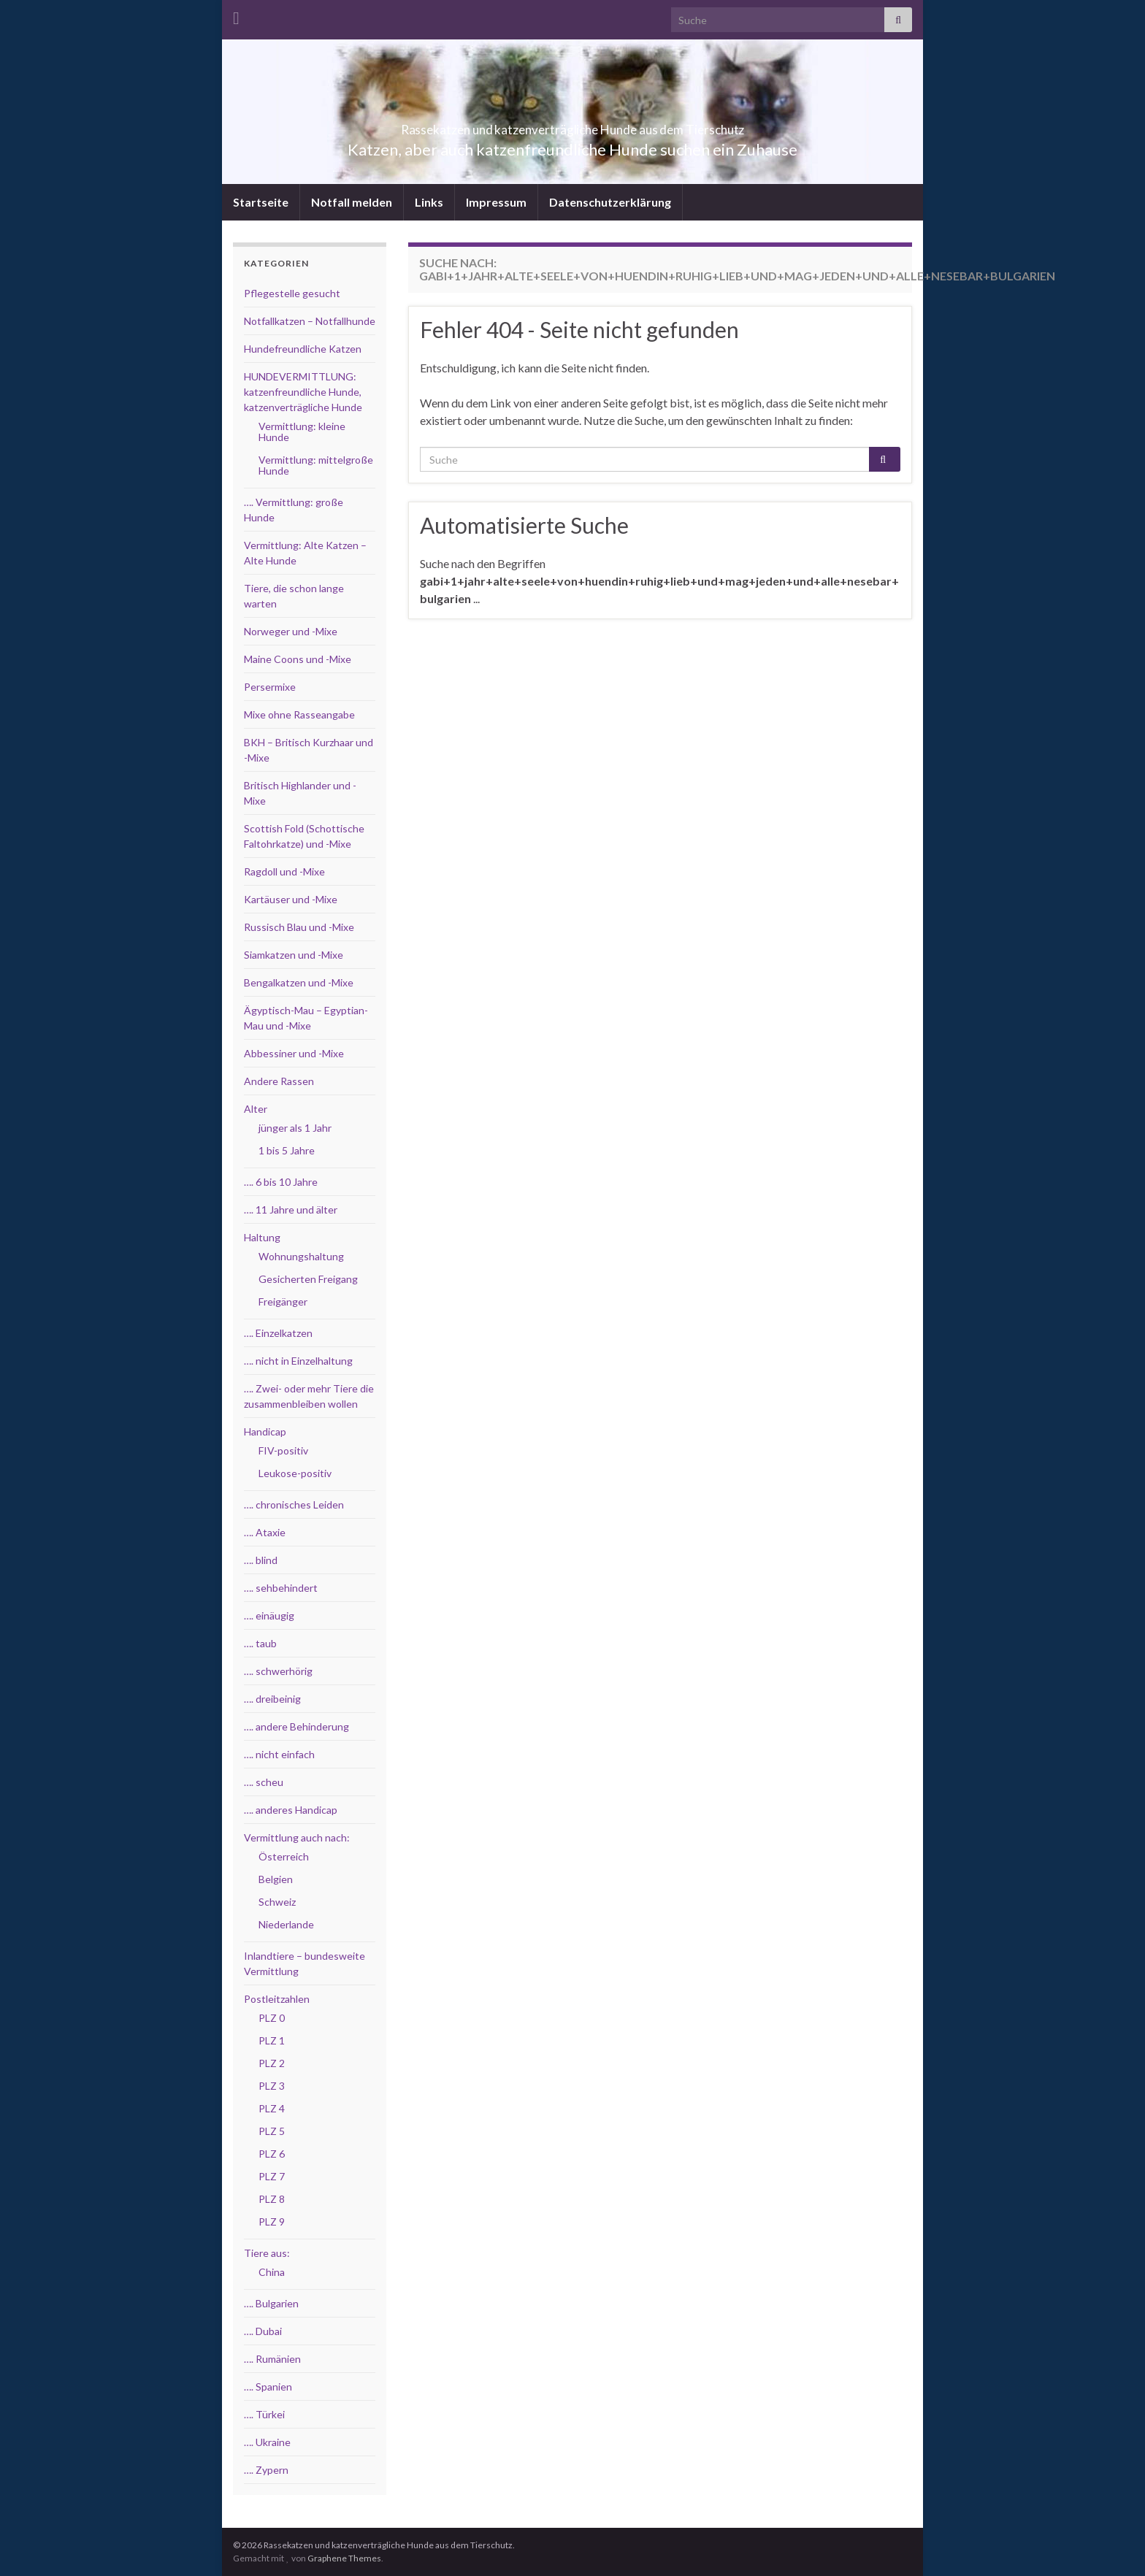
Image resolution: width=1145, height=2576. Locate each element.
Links (429, 202)
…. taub (260, 1643)
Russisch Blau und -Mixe (299, 927)
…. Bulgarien (271, 2303)
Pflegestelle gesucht (292, 293)
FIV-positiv (283, 1450)
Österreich (284, 1856)
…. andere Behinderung (296, 1726)
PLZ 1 (272, 2040)
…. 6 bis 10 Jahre (281, 1182)
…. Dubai (263, 2331)
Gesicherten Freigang (308, 1279)
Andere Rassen (279, 1081)
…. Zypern (266, 2470)
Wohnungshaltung (301, 1256)
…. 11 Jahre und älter (290, 1209)
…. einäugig (269, 1615)
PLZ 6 (272, 2153)
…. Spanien (268, 2386)
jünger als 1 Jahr (295, 1128)
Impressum (496, 202)
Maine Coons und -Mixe (297, 659)
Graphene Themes (344, 2558)
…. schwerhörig (278, 1671)
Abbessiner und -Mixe (294, 1053)
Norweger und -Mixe (290, 631)
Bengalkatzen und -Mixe (298, 982)
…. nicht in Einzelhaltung (298, 1360)
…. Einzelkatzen (278, 1333)
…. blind (260, 1560)
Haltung (262, 1237)
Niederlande (286, 1924)
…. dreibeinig (272, 1699)
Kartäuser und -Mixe (290, 899)
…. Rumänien (272, 2359)
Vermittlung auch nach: (297, 1837)
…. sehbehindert (281, 1588)
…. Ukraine (267, 2442)
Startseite (260, 202)
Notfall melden (351, 202)
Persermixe (270, 687)
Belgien (276, 1879)
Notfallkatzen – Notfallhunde (309, 321)
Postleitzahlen (277, 1999)
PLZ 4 (272, 2108)
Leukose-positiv (295, 1473)
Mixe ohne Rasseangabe (299, 714)
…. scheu (263, 1782)
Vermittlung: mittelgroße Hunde (316, 465)
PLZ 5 (272, 2131)
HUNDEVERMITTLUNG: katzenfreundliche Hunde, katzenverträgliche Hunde (303, 391)
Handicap (265, 1431)
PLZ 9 (272, 2221)
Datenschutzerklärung (610, 202)
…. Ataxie (265, 1532)
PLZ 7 (272, 2176)
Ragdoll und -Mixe (284, 871)
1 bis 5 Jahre (287, 1150)
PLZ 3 (272, 2085)
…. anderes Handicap (290, 1809)
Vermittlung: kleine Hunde (302, 431)
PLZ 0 (272, 2018)
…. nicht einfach (279, 1754)
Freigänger (283, 1301)
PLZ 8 (272, 2199)
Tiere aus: (267, 2253)
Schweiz (277, 1901)
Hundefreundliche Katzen (302, 348)
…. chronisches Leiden (294, 1504)
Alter (255, 1109)
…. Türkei (264, 2414)
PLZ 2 (272, 2063)
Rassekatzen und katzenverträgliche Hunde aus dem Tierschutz (572, 125)
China (272, 2272)
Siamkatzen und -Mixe (293, 954)
